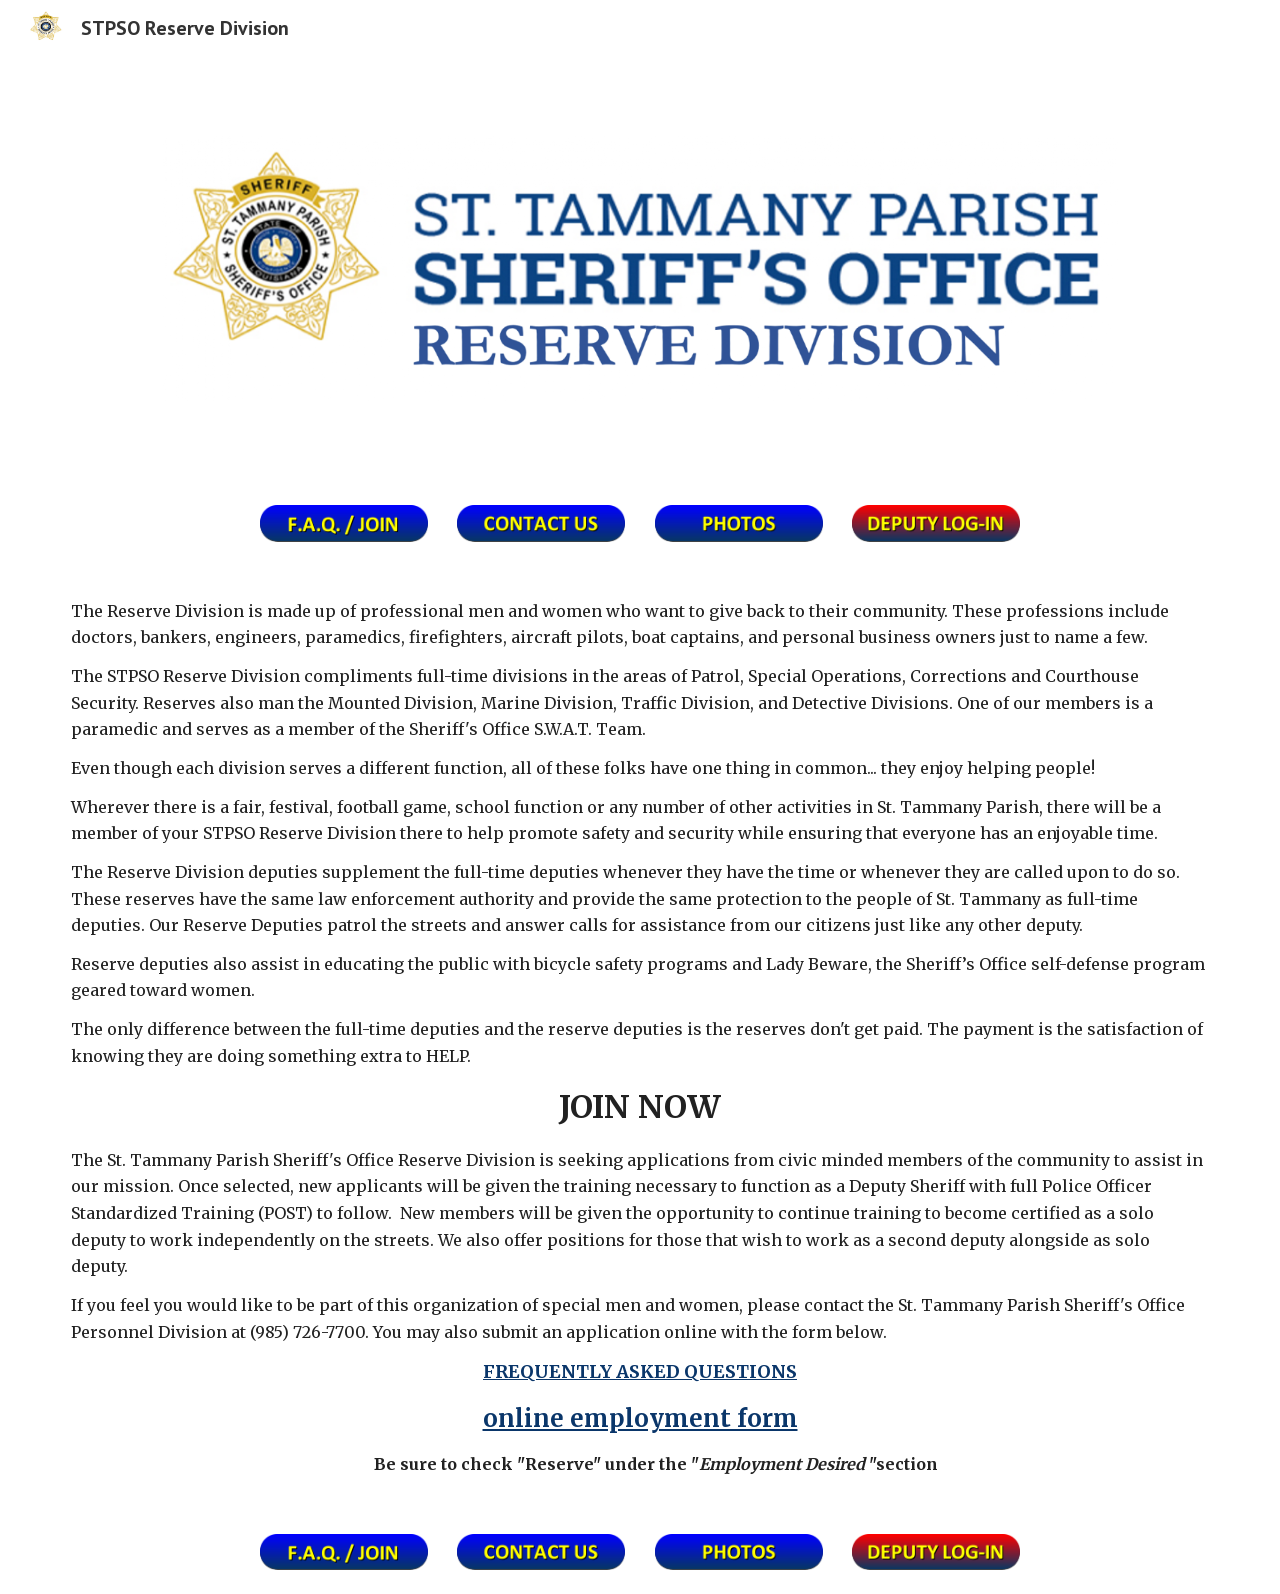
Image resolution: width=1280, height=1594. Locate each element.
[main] (640, 1038)
